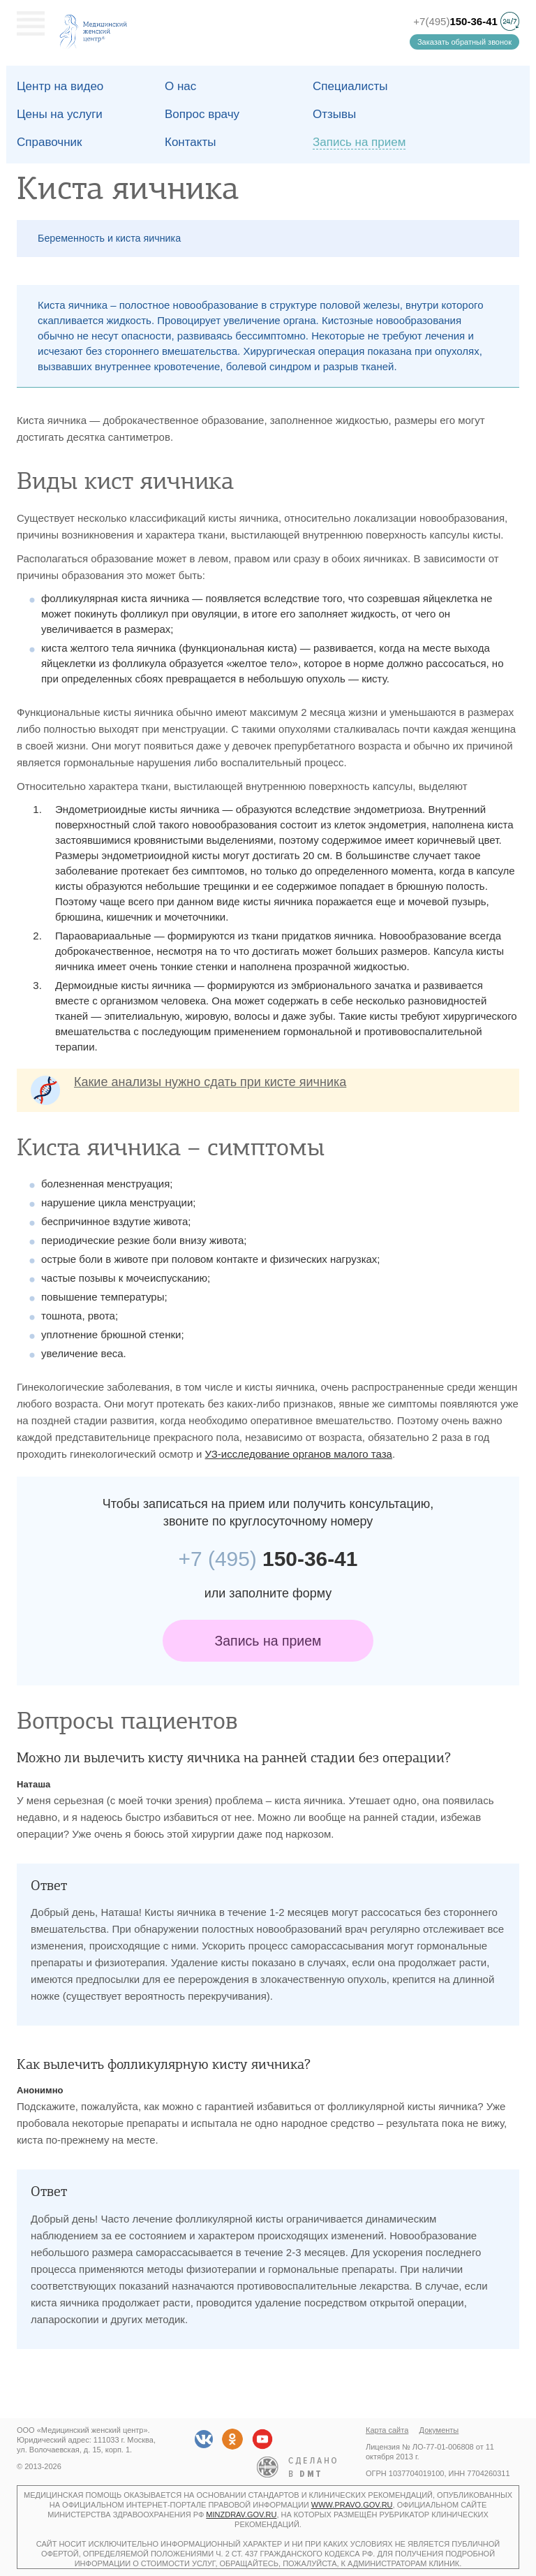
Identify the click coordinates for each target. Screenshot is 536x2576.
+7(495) (455, 21)
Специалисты (350, 86)
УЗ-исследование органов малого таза (298, 1454)
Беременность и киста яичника (109, 238)
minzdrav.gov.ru (241, 2514)
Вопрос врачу (202, 114)
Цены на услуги (60, 114)
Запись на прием (268, 1640)
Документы (439, 2430)
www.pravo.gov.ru (352, 2505)
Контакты (190, 142)
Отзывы (334, 114)
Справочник (49, 142)
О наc (180, 86)
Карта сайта (387, 2430)
